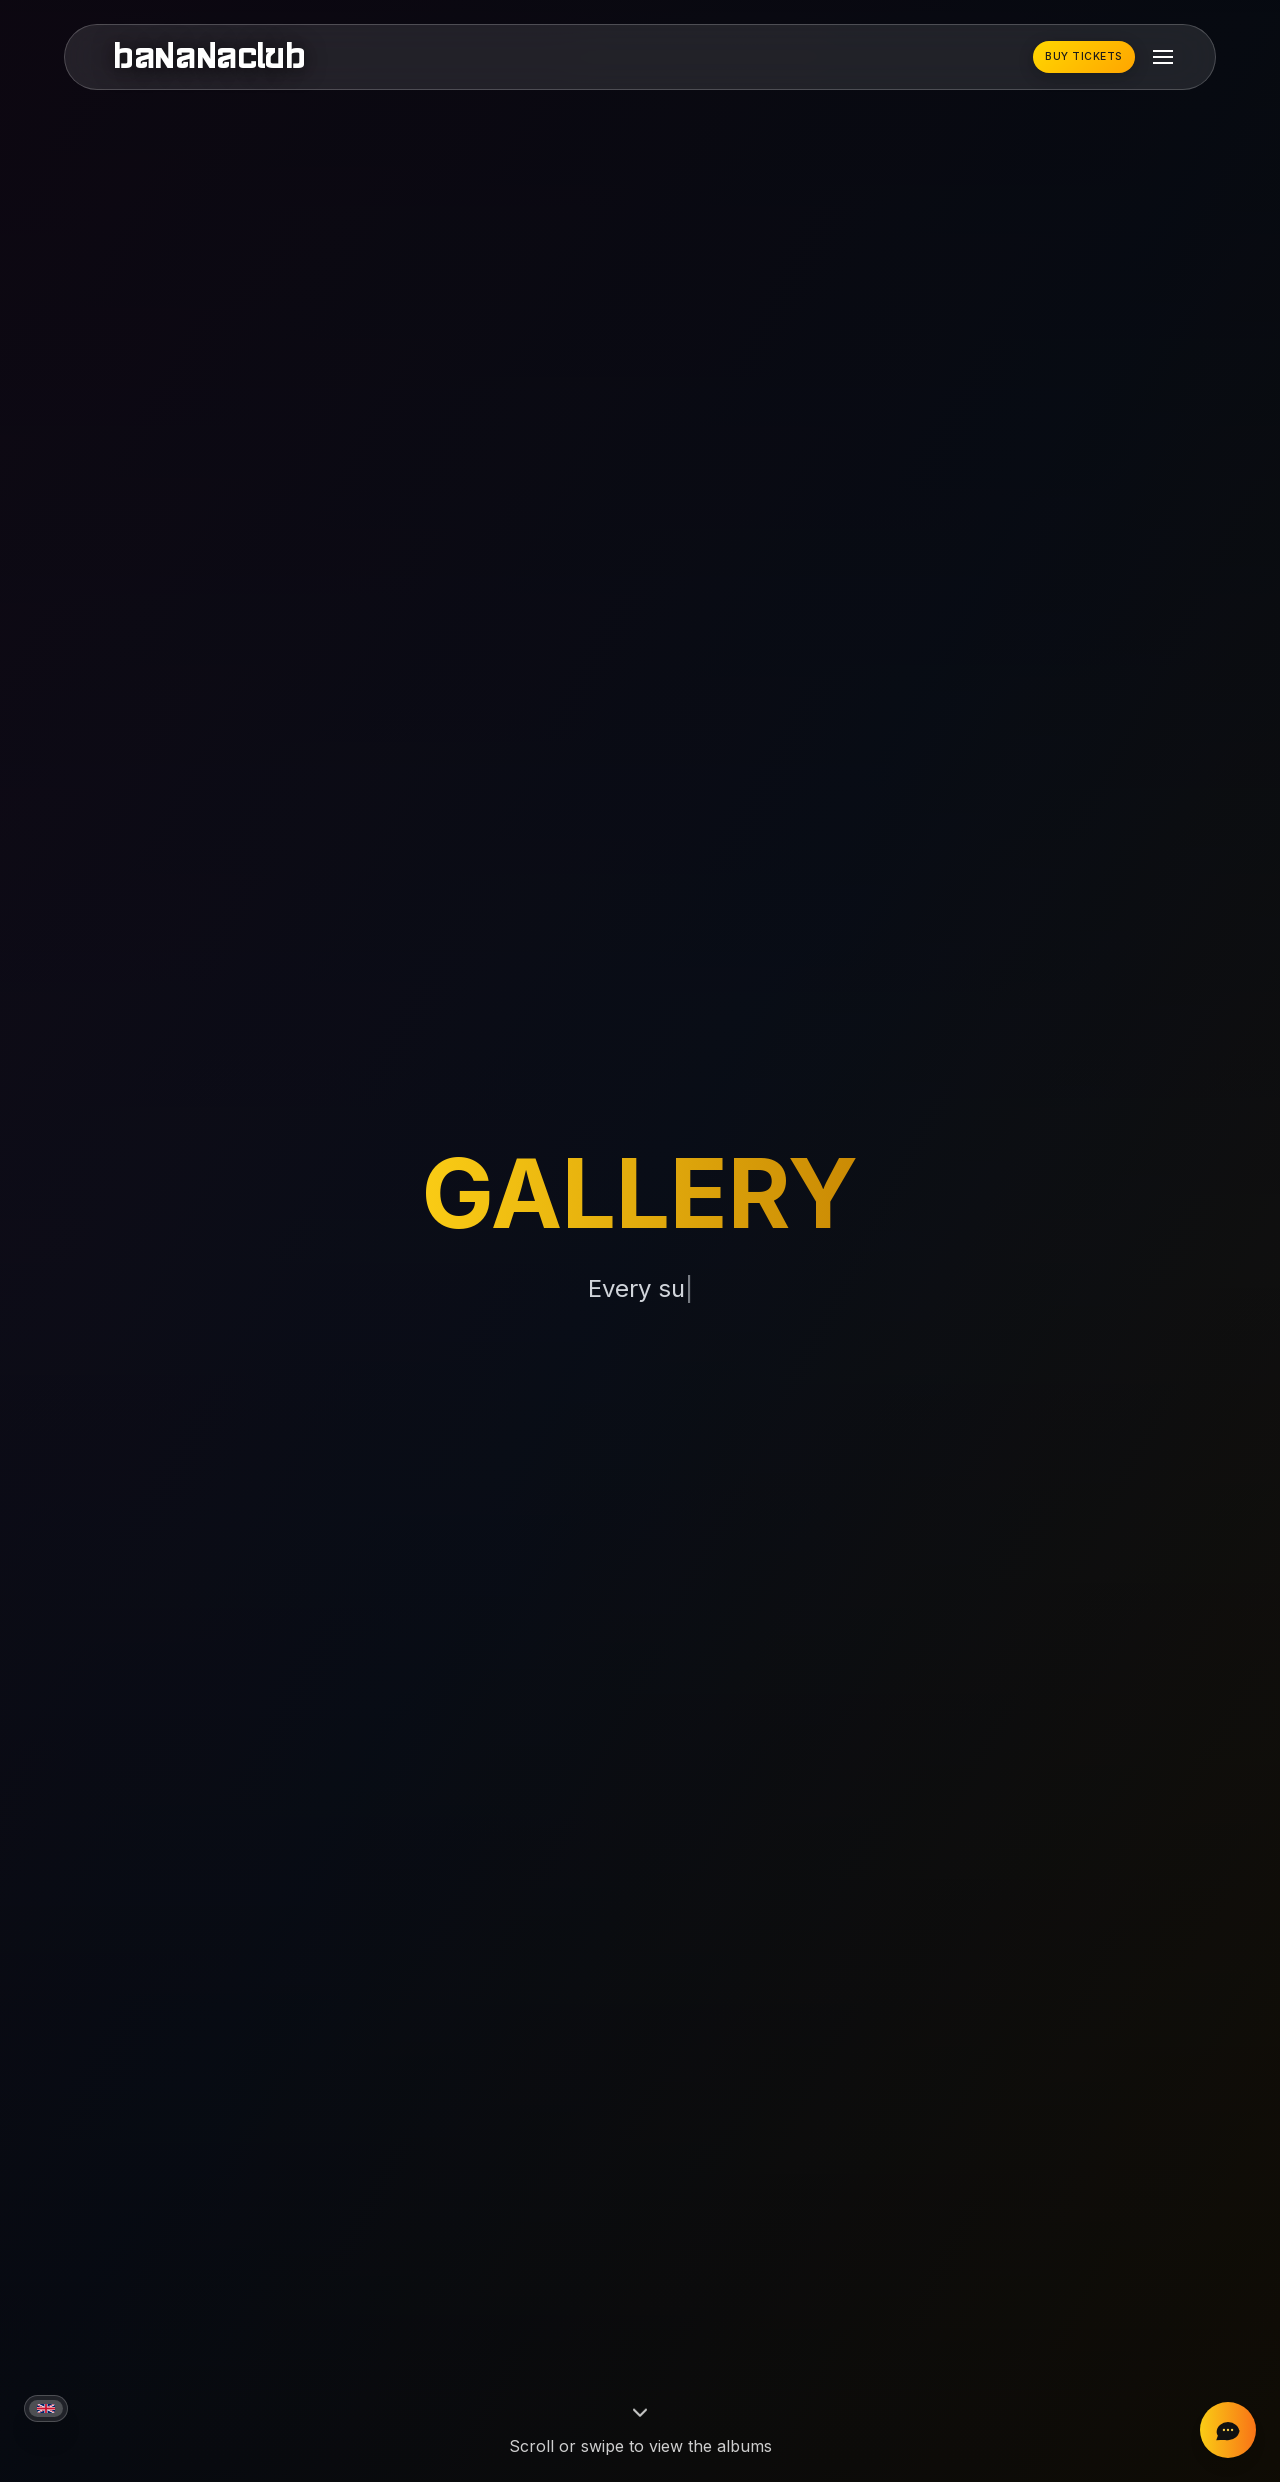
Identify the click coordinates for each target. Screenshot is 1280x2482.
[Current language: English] (46, 2408)
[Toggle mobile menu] (1163, 57)
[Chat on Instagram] (1228, 2430)
